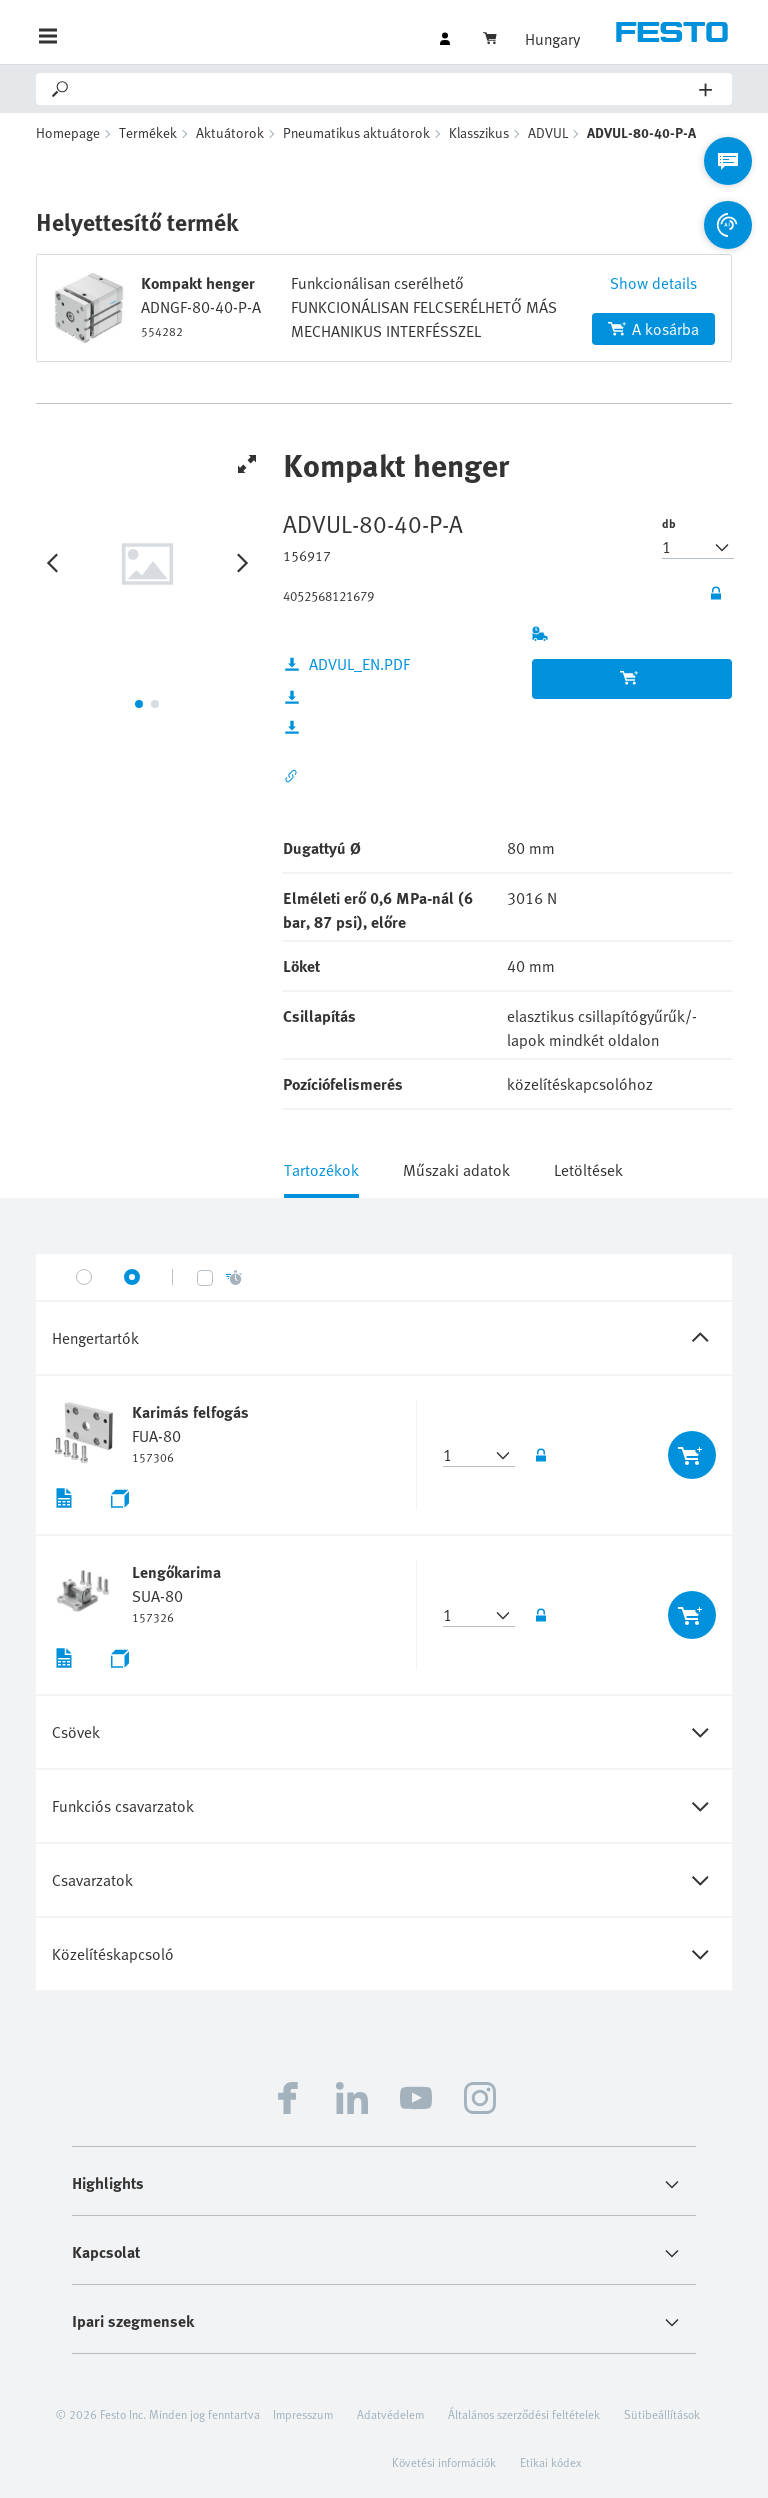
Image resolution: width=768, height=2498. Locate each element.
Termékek (148, 132)
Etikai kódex (550, 2462)
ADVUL (548, 132)
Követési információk (444, 2462)
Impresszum (303, 2414)
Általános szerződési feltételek (524, 2414)
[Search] (385, 89)
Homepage (68, 132)
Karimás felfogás (190, 1412)
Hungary (552, 39)
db (669, 523)
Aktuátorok (230, 132)
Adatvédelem (390, 2414)
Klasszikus (479, 132)
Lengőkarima (176, 1572)
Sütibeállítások (662, 2414)
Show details (653, 283)
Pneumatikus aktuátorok (356, 132)
